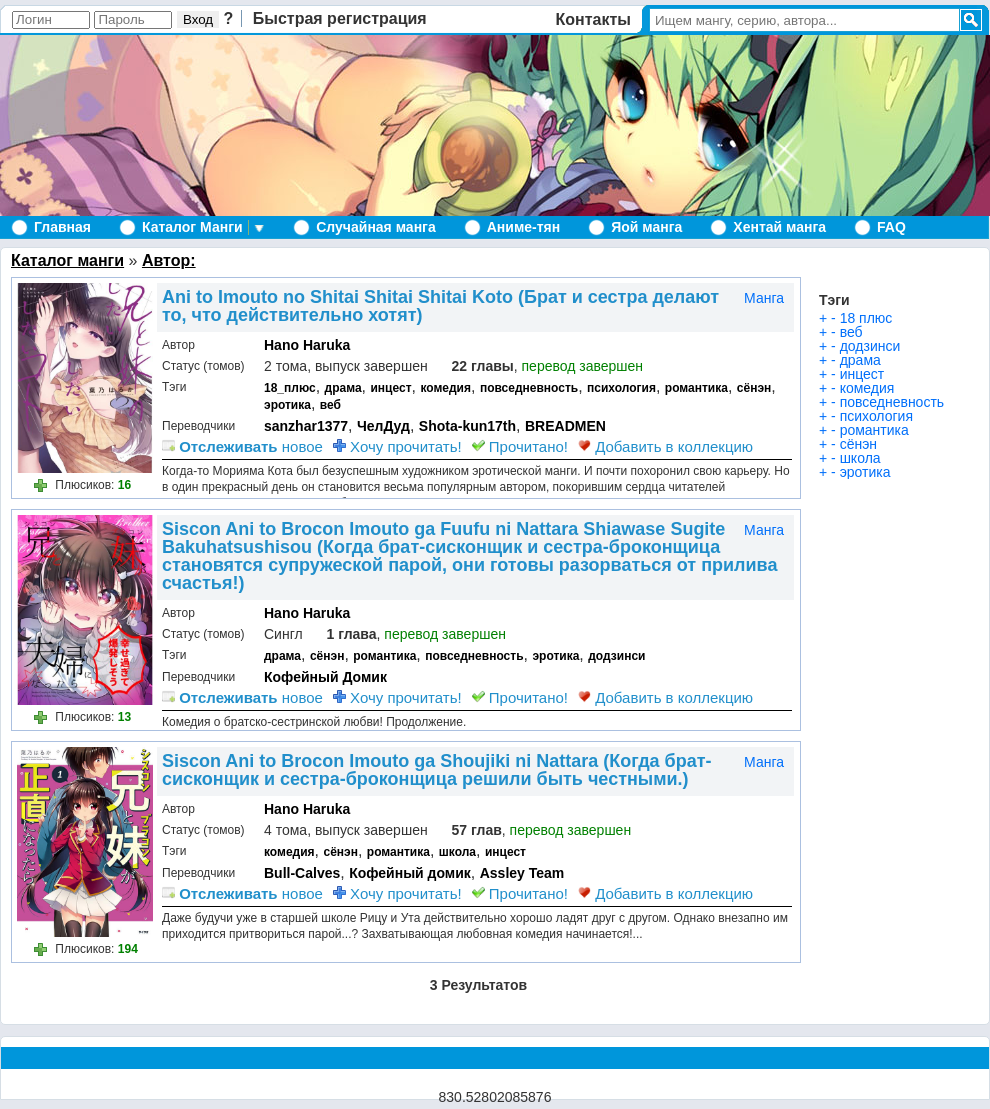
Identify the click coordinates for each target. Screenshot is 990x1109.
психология (621, 388)
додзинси (616, 656)
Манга (764, 298)
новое (242, 446)
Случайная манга (375, 227)
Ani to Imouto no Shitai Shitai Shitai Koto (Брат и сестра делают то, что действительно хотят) (440, 306)
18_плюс (290, 388)
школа (457, 852)
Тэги (834, 300)
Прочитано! (520, 446)
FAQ (891, 227)
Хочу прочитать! (397, 446)
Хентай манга (779, 227)
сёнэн (754, 388)
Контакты (593, 19)
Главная (62, 227)
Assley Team (522, 873)
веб (330, 405)
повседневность (529, 388)
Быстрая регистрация (340, 18)
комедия (445, 388)
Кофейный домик (410, 873)
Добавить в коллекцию (665, 446)
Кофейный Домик (325, 677)
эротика (287, 405)
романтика (696, 388)
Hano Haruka (307, 345)
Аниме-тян (523, 227)
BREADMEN (565, 426)
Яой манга (646, 227)
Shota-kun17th (467, 426)
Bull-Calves (302, 873)
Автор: (169, 260)
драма (343, 388)
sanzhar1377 (306, 426)
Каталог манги (67, 260)
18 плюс (866, 318)
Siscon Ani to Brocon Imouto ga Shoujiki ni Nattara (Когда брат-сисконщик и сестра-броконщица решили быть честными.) (437, 770)
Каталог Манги (192, 227)
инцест (390, 388)
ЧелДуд (383, 426)
